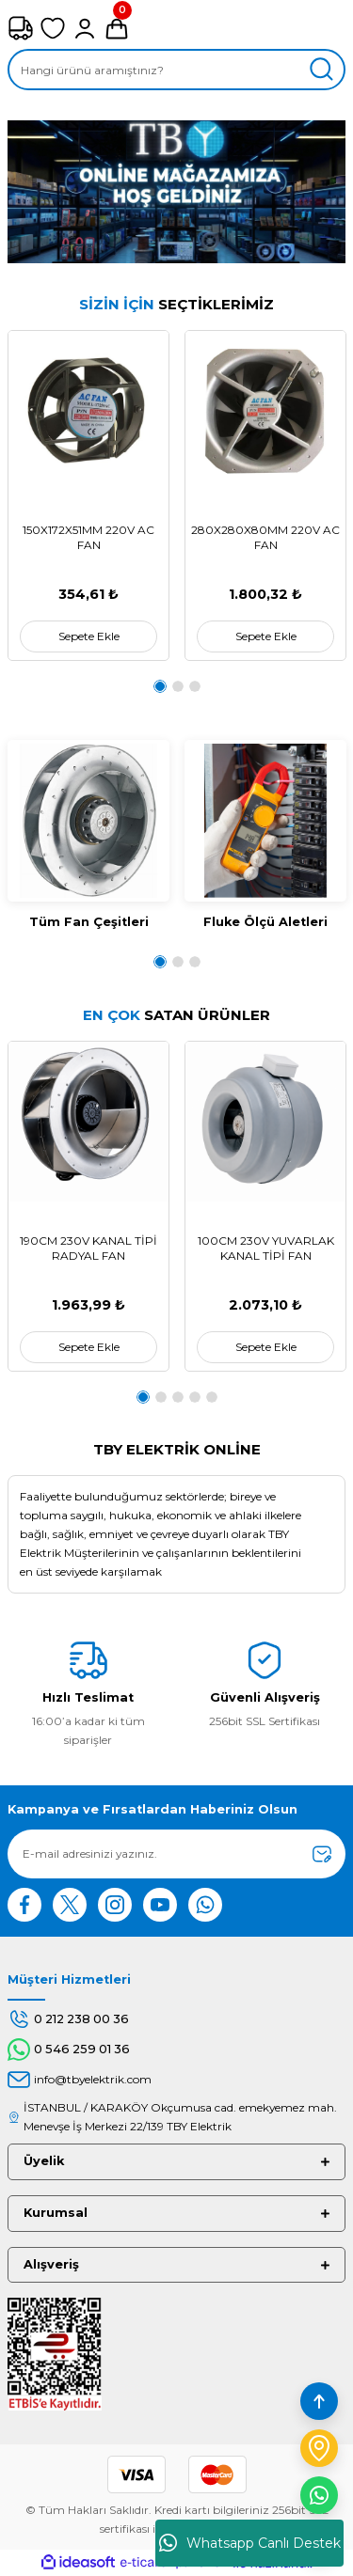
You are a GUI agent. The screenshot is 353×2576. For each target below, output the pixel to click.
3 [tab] (195, 686)
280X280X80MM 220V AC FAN (265, 537)
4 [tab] (195, 1397)
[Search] (176, 69)
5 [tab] (211, 1397)
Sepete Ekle (89, 636)
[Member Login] (85, 28)
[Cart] (117, 28)
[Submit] (321, 1854)
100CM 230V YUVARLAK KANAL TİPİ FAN (266, 1248)
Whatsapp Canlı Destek (250, 2543)
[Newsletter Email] (176, 1854)
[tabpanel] (88, 495)
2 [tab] (178, 686)
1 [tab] (160, 686)
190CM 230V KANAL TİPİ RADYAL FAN (88, 1248)
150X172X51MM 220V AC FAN (88, 537)
